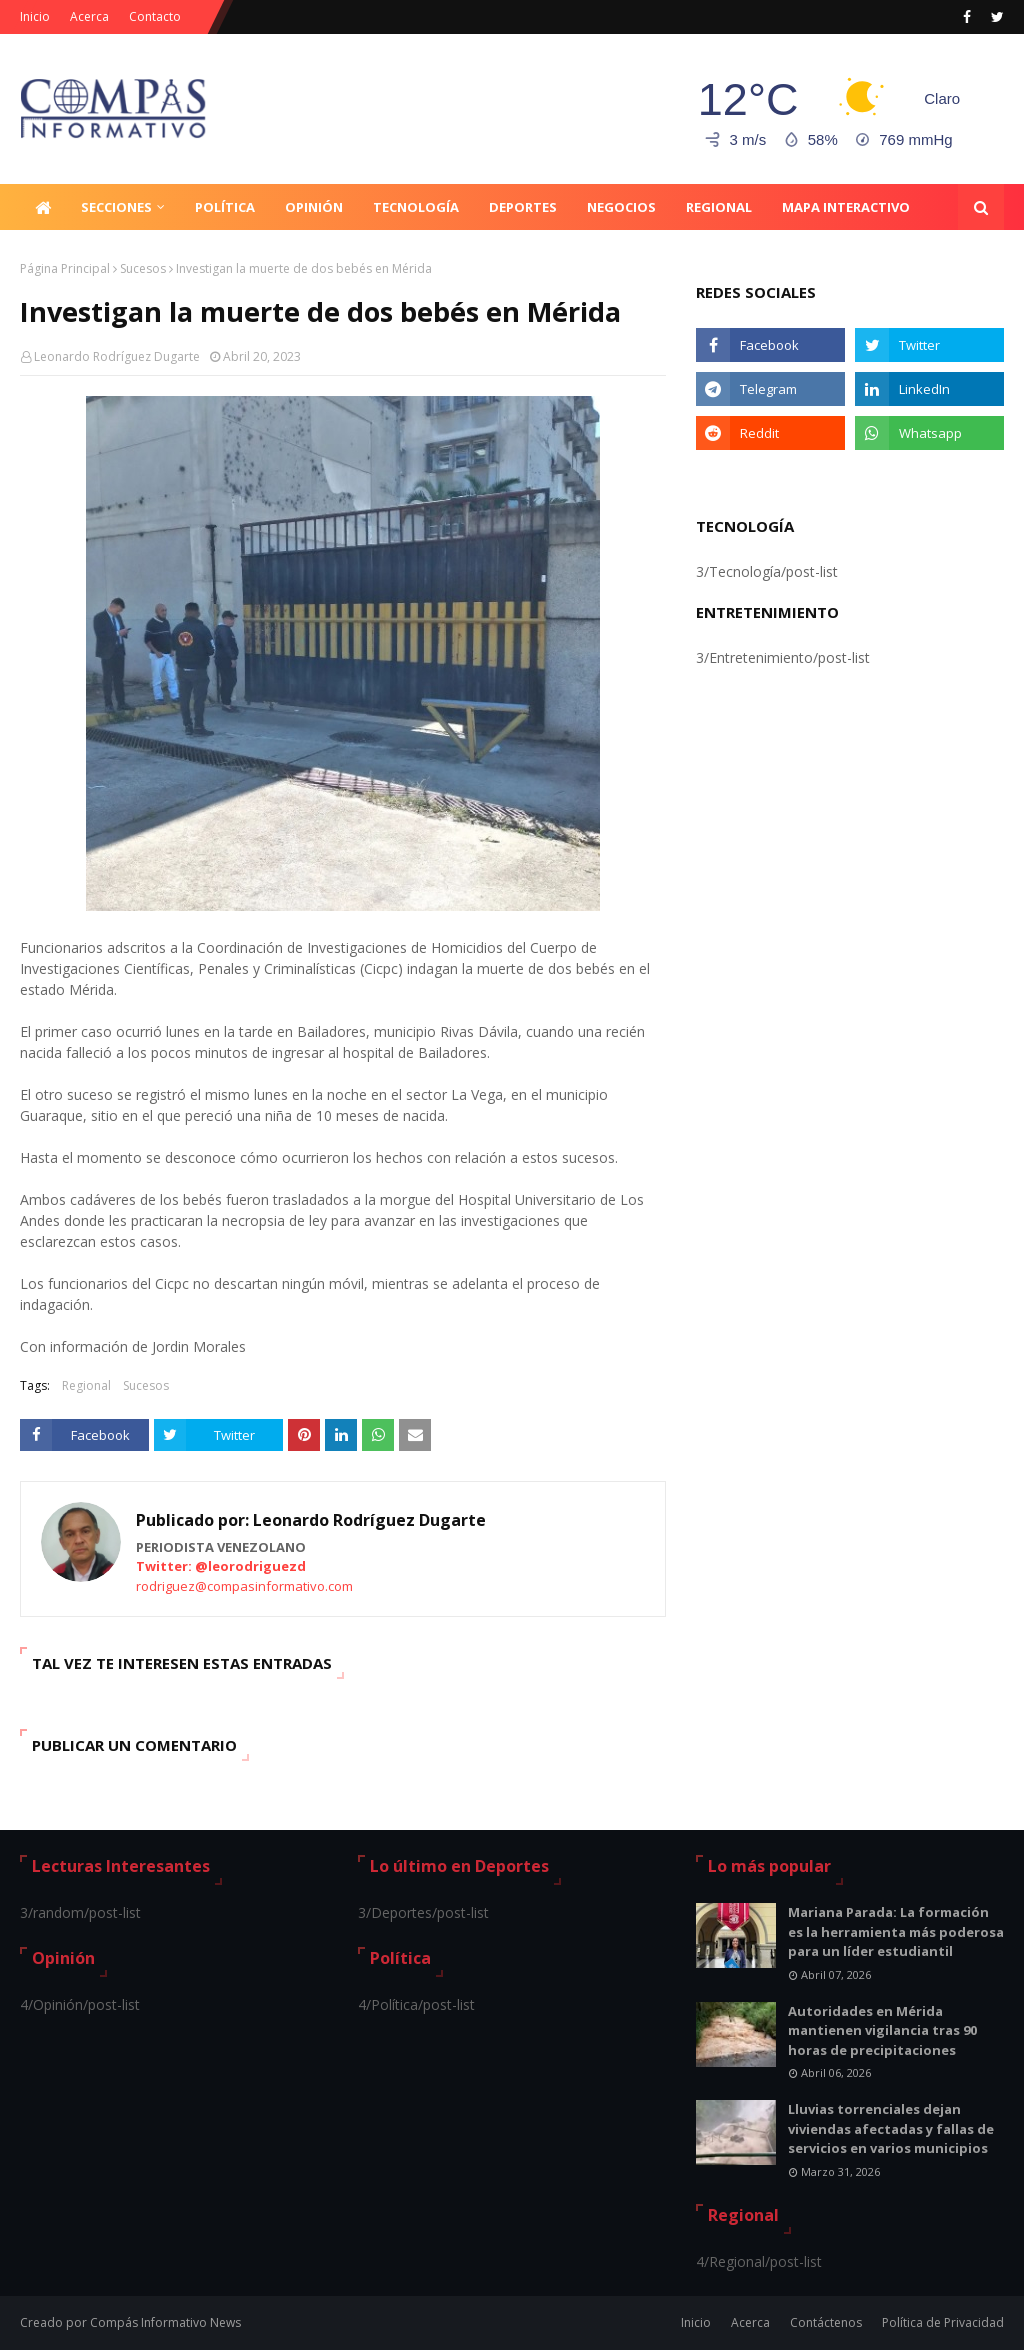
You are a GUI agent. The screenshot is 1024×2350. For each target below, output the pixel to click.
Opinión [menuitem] (314, 207)
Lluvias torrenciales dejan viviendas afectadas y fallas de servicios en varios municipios (891, 2128)
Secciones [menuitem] (116, 207)
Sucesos (143, 268)
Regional (86, 1385)
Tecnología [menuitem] (416, 207)
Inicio (35, 16)
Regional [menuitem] (719, 207)
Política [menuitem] (225, 207)
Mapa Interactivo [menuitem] (846, 207)
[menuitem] (43, 207)
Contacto (155, 16)
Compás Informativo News (165, 2322)
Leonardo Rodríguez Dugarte (117, 356)
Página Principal (65, 268)
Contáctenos (826, 2322)
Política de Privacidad (943, 2322)
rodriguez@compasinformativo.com (244, 1586)
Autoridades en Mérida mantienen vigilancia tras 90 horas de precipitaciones (882, 2030)
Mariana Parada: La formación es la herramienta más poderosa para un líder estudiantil (896, 1931)
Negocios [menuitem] (621, 207)
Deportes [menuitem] (523, 207)
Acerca (89, 16)
